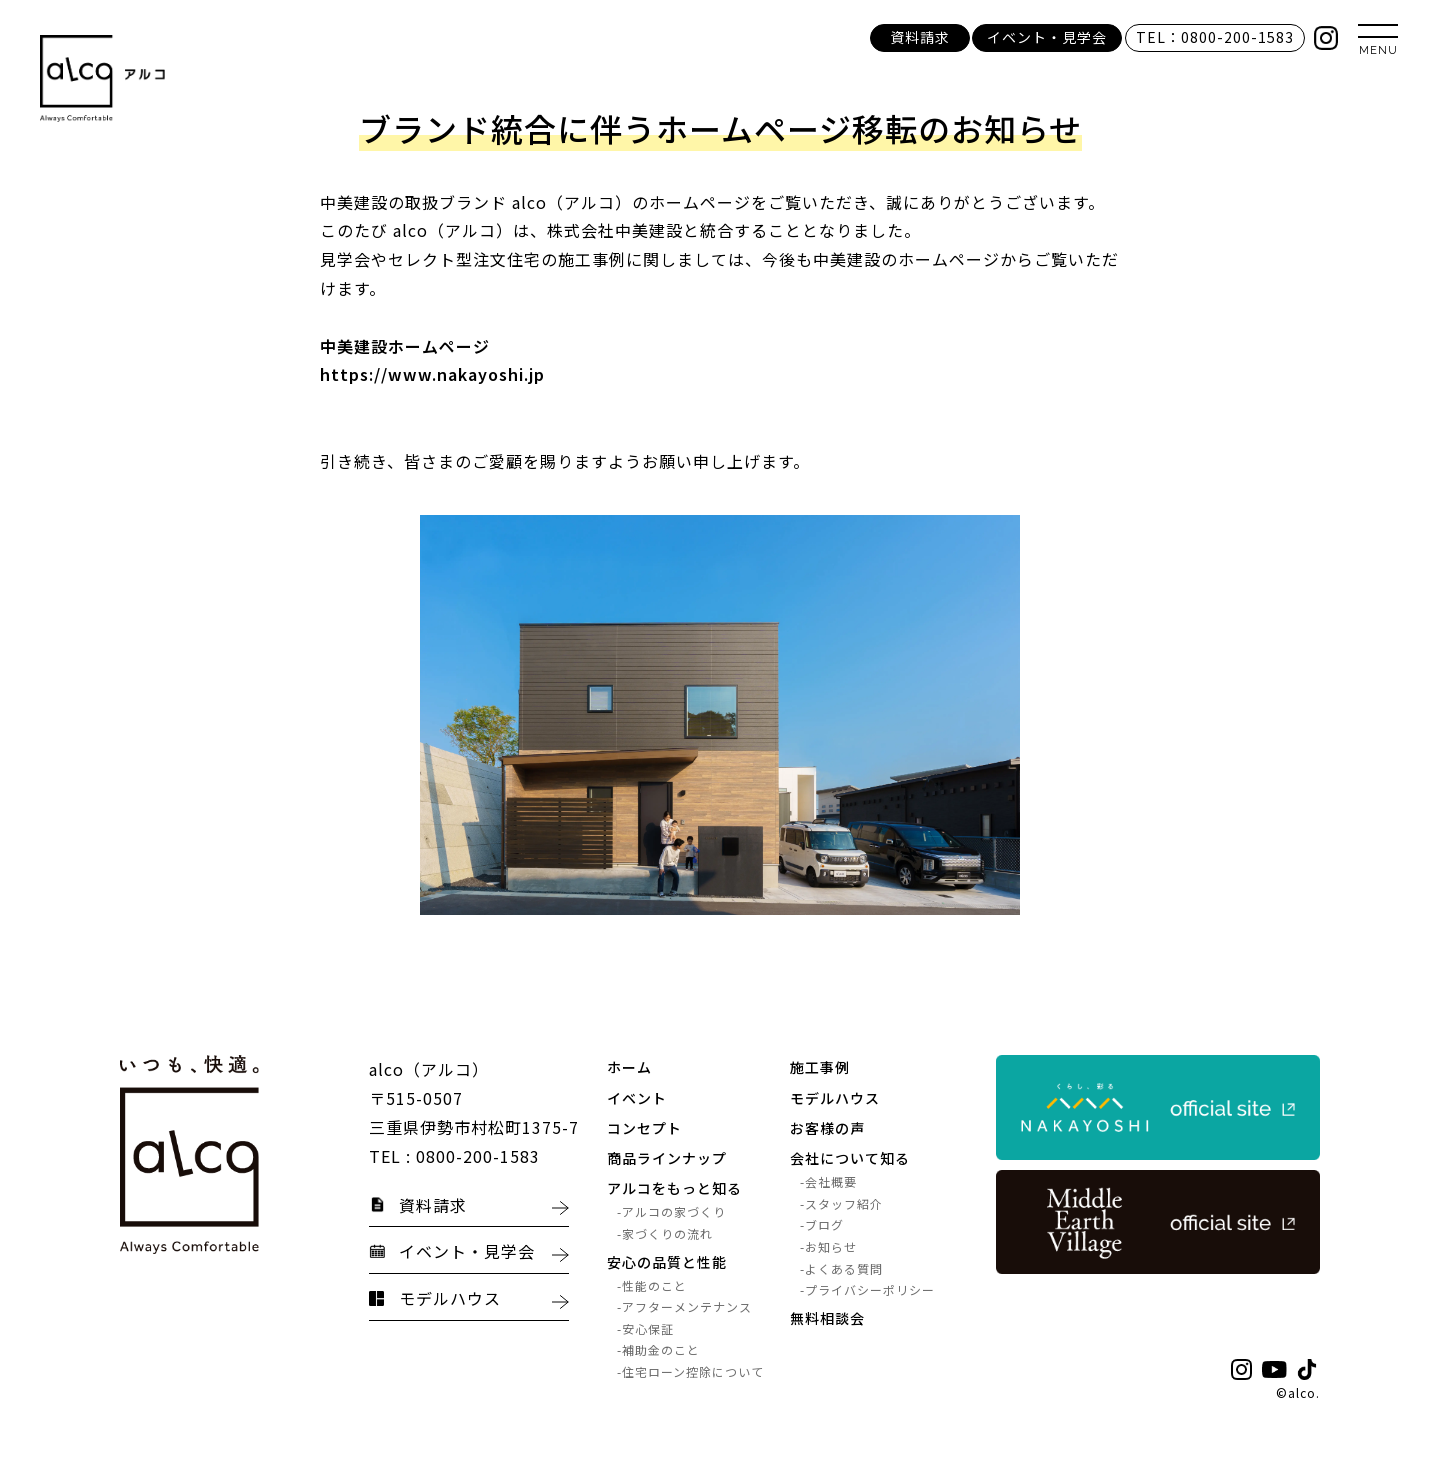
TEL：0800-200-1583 (1215, 37)
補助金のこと (661, 1350)
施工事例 (820, 1068)
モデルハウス (835, 1098)
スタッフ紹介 (844, 1203)
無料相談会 (827, 1318)
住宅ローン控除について (693, 1371)
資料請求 (920, 37)
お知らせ (831, 1246)
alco (1302, 1392)
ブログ (824, 1225)
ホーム (629, 1068)
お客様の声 (827, 1128)
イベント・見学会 (1047, 37)
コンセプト (644, 1128)
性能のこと (654, 1285)
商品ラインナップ (667, 1158)
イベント (637, 1098)
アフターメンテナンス (687, 1307)
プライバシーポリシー (870, 1289)
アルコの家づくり (674, 1212)
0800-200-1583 (478, 1156)
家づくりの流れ (667, 1233)
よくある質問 (844, 1268)
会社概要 (831, 1181)
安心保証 (648, 1328)
